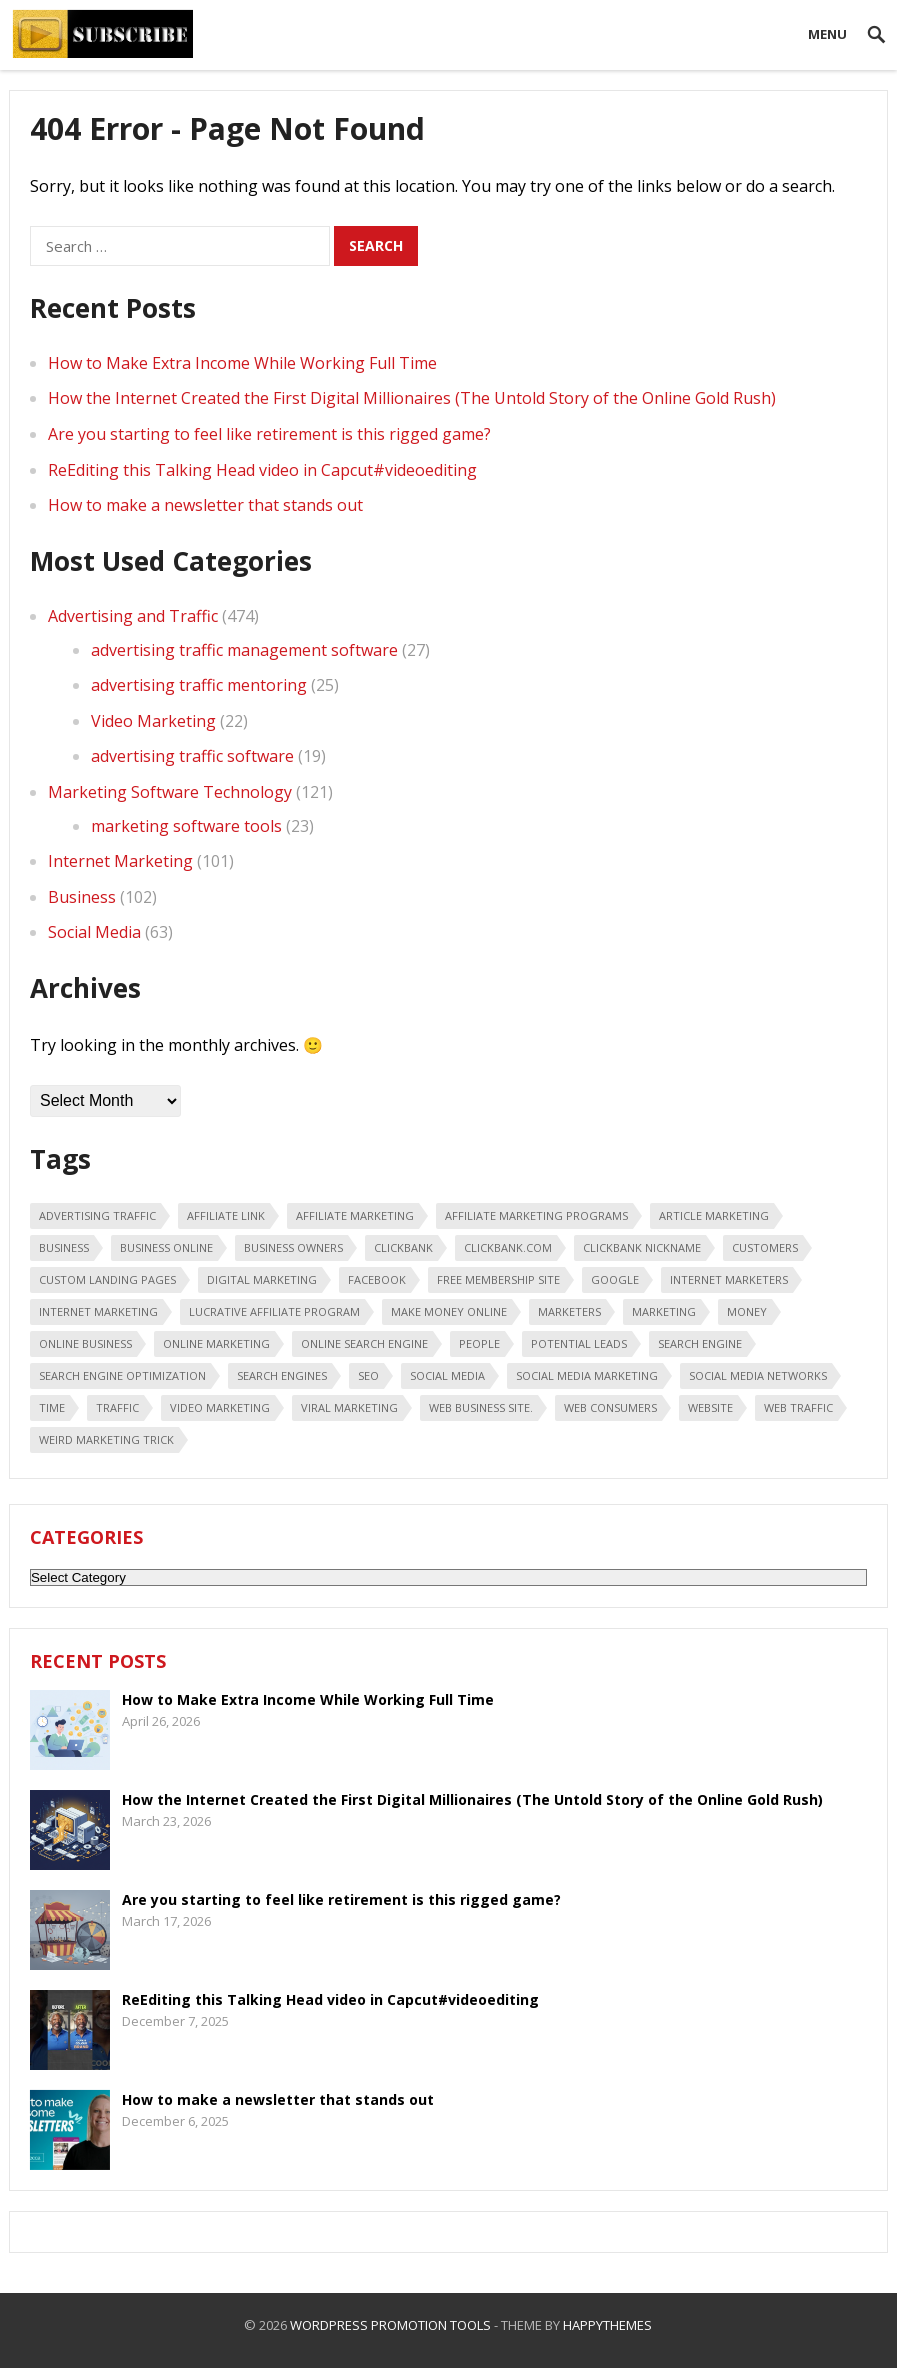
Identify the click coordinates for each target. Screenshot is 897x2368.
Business (82, 897)
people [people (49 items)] (479, 1343)
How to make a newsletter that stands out (205, 505)
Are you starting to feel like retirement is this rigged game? (269, 434)
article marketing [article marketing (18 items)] (714, 1215)
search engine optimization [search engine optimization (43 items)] (122, 1375)
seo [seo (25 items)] (368, 1375)
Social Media (94, 932)
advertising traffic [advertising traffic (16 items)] (97, 1215)
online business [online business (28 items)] (85, 1343)
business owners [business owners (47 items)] (293, 1247)
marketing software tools (186, 826)
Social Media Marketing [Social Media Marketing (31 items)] (587, 1375)
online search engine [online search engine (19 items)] (364, 1343)
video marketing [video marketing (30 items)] (220, 1407)
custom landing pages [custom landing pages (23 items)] (107, 1279)
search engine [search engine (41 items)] (700, 1343)
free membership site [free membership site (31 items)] (498, 1279)
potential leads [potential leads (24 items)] (579, 1343)
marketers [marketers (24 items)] (569, 1311)
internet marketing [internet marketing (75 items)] (98, 1311)
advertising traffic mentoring (199, 685)
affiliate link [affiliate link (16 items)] (226, 1215)
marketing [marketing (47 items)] (664, 1311)
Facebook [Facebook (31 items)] (377, 1279)
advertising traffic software (192, 756)
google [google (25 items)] (615, 1279)
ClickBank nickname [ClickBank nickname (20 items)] (642, 1247)
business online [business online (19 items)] (166, 1247)
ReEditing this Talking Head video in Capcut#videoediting (262, 470)
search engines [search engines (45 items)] (282, 1375)
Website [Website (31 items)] (710, 1407)
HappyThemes (607, 2325)
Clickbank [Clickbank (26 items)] (403, 1247)
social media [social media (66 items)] (447, 1375)
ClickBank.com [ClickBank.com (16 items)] (508, 1247)
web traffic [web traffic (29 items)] (798, 1407)
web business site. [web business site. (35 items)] (481, 1407)
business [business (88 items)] (64, 1247)
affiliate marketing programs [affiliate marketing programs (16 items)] (536, 1215)
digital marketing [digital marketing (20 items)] (262, 1279)
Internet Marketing (120, 861)
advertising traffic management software (244, 650)
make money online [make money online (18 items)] (449, 1311)
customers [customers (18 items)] (765, 1247)
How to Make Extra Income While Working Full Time (242, 363)
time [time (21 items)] (52, 1407)
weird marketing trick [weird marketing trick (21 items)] (106, 1439)
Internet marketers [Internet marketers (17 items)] (729, 1279)
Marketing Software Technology (170, 792)
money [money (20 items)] (747, 1311)
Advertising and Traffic (133, 616)
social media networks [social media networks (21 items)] (758, 1375)
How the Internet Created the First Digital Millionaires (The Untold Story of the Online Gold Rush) (412, 398)
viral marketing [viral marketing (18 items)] (349, 1407)
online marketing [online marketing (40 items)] (216, 1343)
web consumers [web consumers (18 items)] (610, 1407)
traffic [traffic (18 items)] (117, 1407)
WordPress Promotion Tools (390, 2325)
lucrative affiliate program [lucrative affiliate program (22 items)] (274, 1311)
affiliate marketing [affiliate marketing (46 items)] (355, 1215)
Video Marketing (153, 721)
